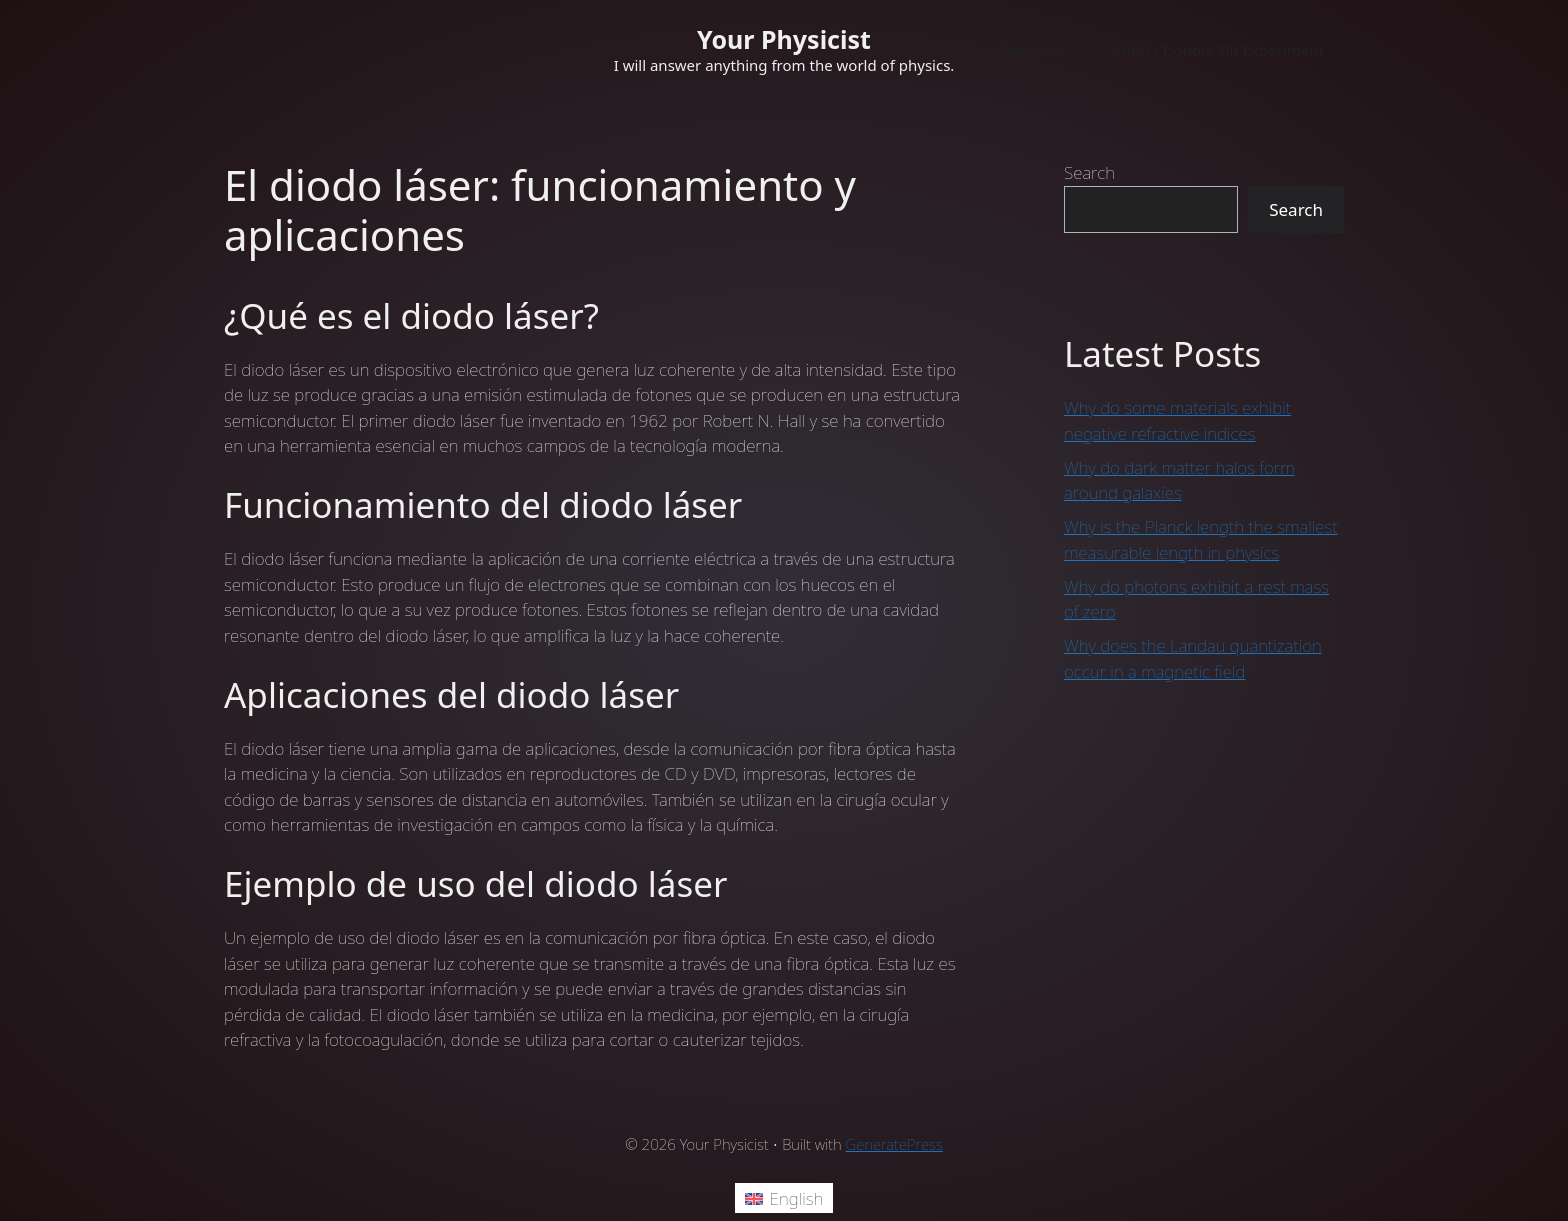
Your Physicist (784, 39)
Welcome (1032, 50)
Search (1089, 172)
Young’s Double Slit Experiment (1214, 50)
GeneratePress (894, 1144)
